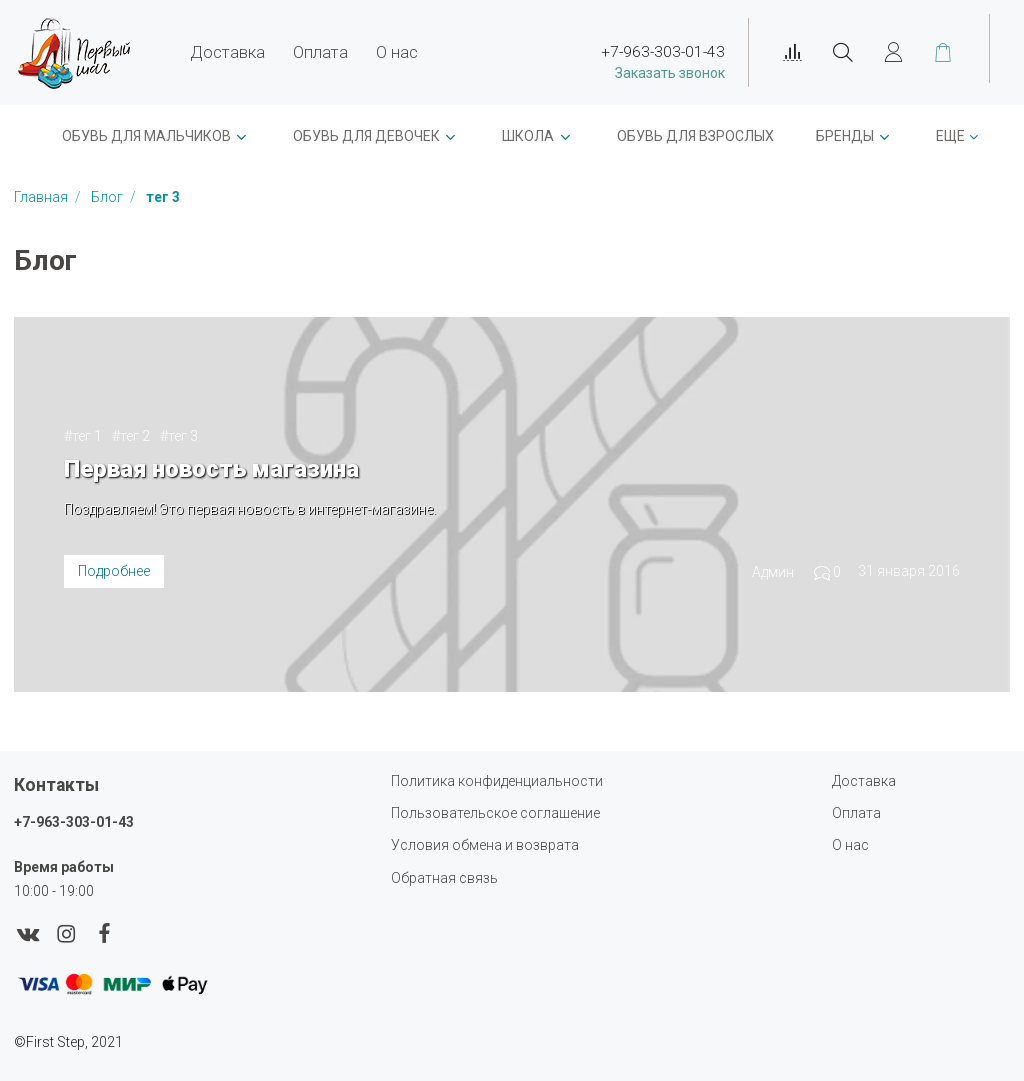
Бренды (845, 136)
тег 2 (135, 436)
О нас (397, 52)
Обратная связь (444, 878)
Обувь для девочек (366, 136)
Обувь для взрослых (695, 136)
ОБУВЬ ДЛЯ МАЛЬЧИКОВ (146, 136)
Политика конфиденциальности (497, 781)
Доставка (227, 52)
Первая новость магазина (211, 469)
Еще (950, 136)
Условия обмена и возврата (485, 845)
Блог (108, 197)
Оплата (320, 52)
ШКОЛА (528, 136)
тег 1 (87, 436)
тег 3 (183, 436)
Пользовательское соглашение (495, 813)
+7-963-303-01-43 (74, 822)
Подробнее (114, 571)
